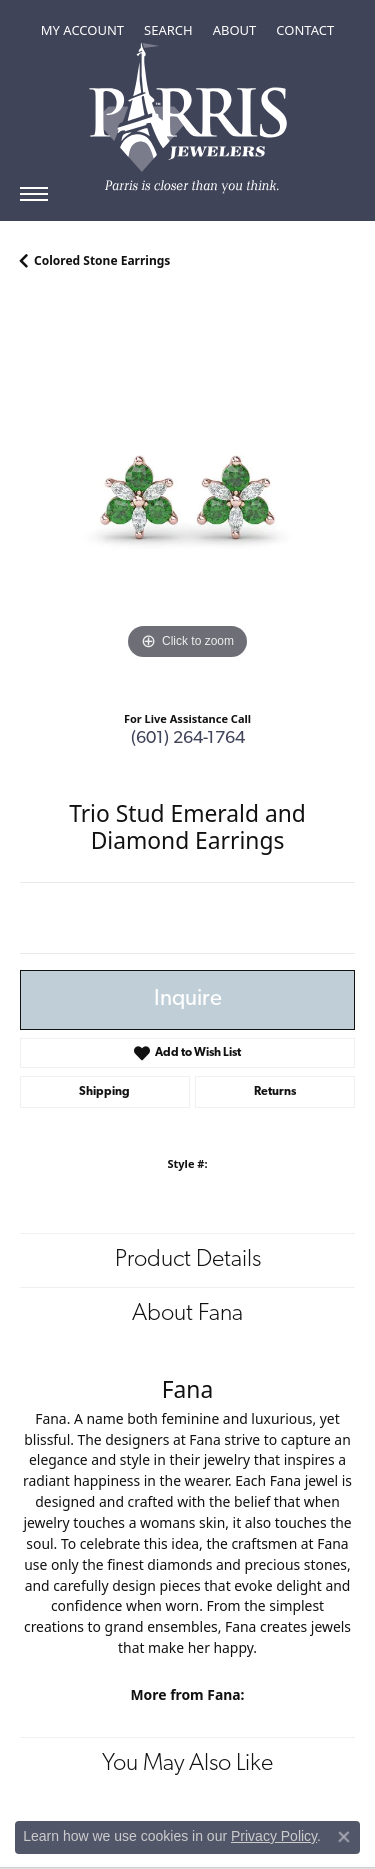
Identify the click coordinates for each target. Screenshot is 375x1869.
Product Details (188, 1260)
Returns (275, 1092)
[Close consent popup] (344, 1837)
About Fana (187, 1314)
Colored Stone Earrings (102, 260)
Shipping (104, 1092)
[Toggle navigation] (34, 194)
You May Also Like (187, 1764)
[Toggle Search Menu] (168, 30)
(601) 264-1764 (188, 738)
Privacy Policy (274, 1836)
